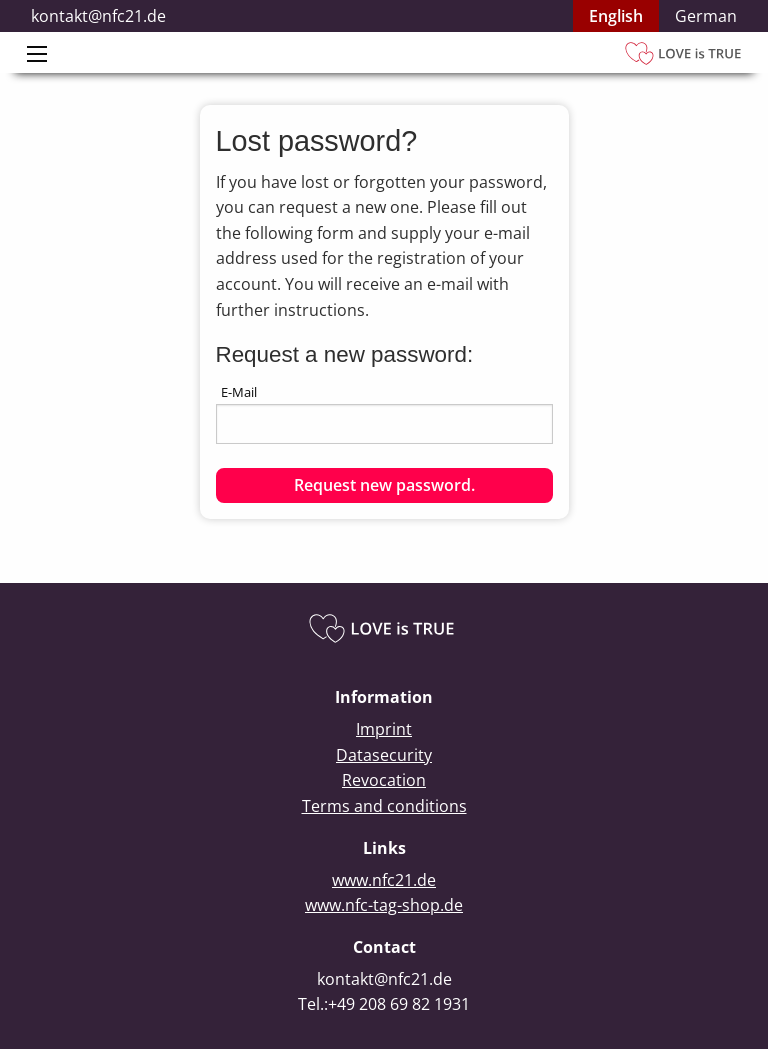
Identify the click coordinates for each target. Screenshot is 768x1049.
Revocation (384, 780)
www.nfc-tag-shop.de (384, 905)
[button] (384, 486)
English (616, 16)
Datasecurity (384, 755)
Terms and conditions (384, 806)
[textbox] (384, 424)
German (706, 16)
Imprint (384, 729)
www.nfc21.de (384, 880)
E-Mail (239, 392)
